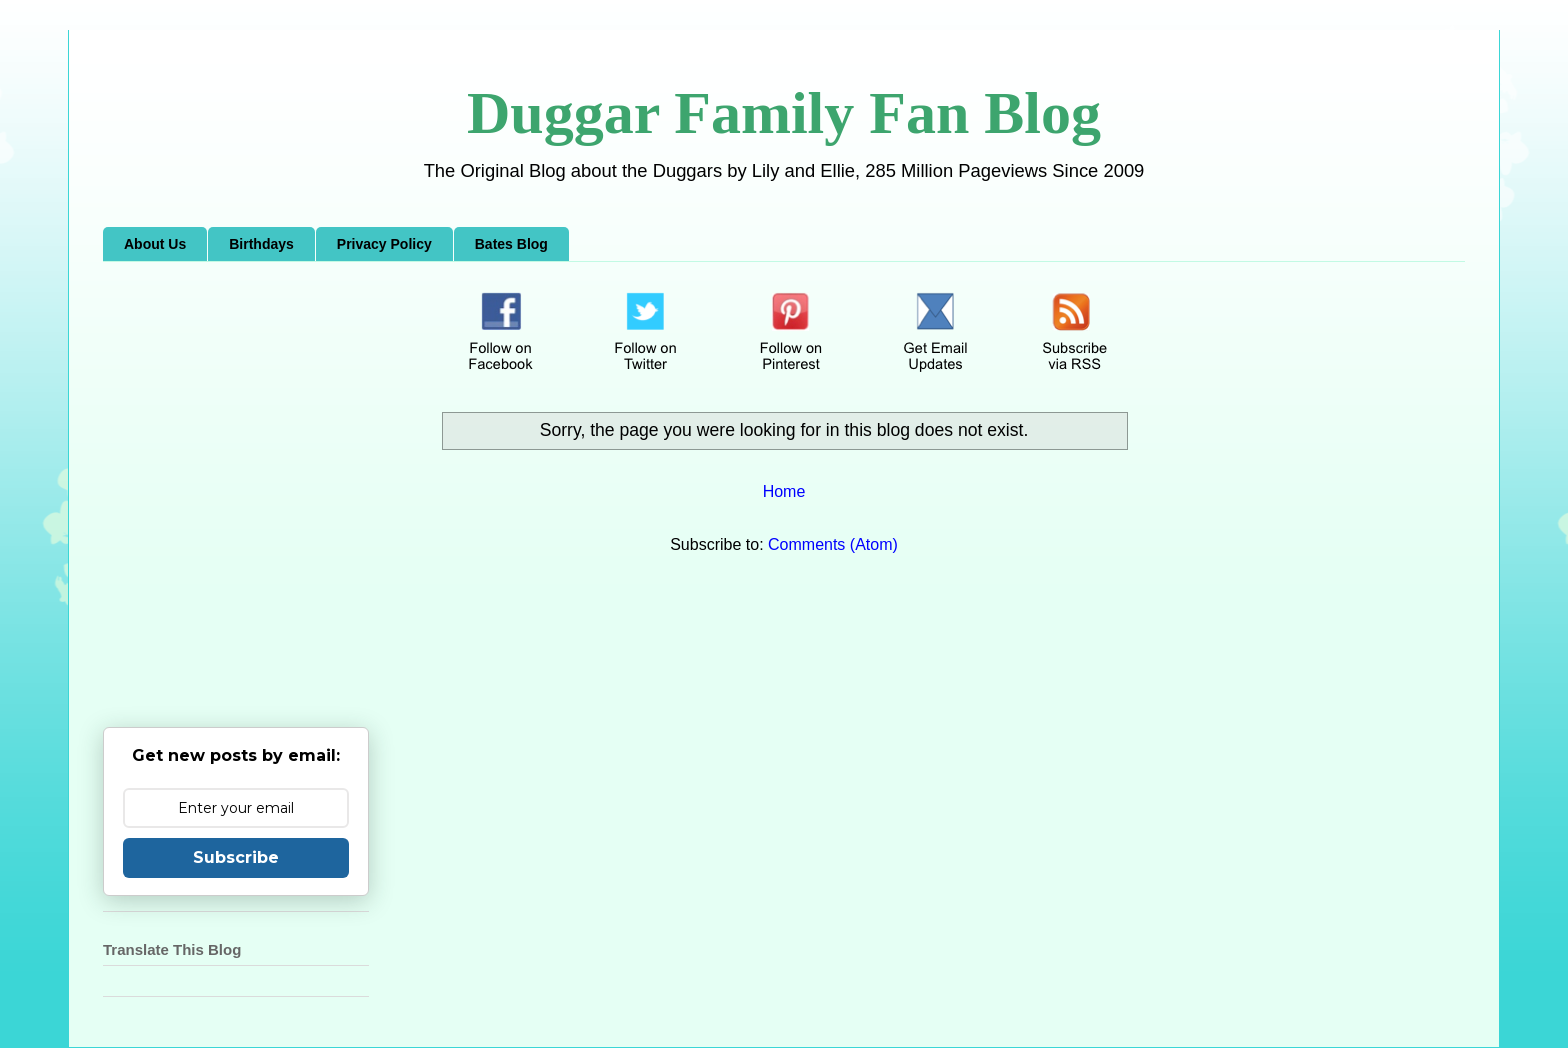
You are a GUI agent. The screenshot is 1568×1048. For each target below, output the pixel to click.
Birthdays (261, 244)
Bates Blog (511, 244)
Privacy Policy (384, 244)
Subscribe (236, 857)
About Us (155, 244)
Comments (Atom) (833, 544)
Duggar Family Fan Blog (784, 113)
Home (784, 491)
